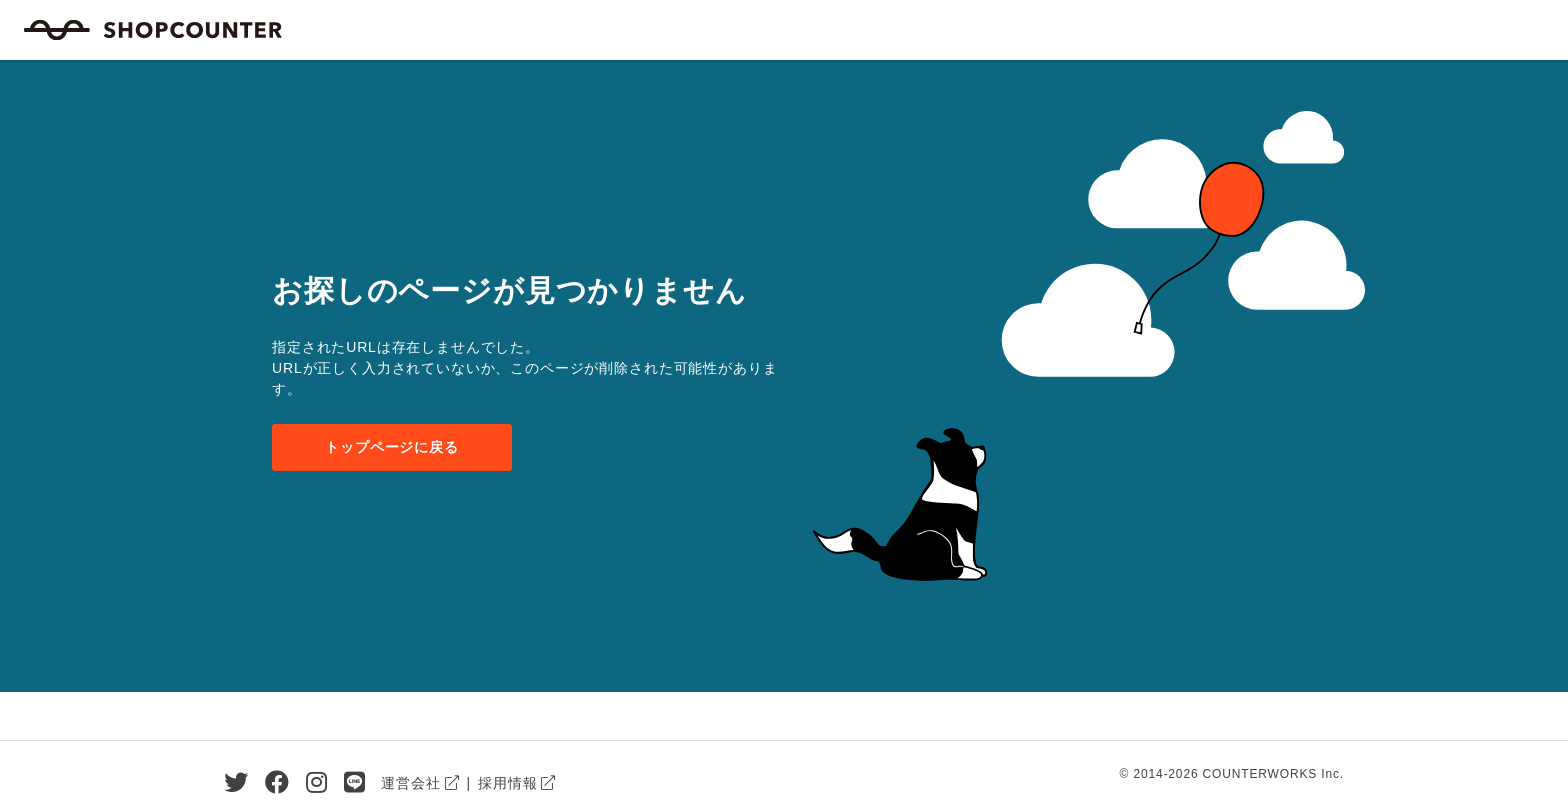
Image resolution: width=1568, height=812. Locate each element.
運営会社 (410, 783)
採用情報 (507, 783)
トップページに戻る (392, 447)
